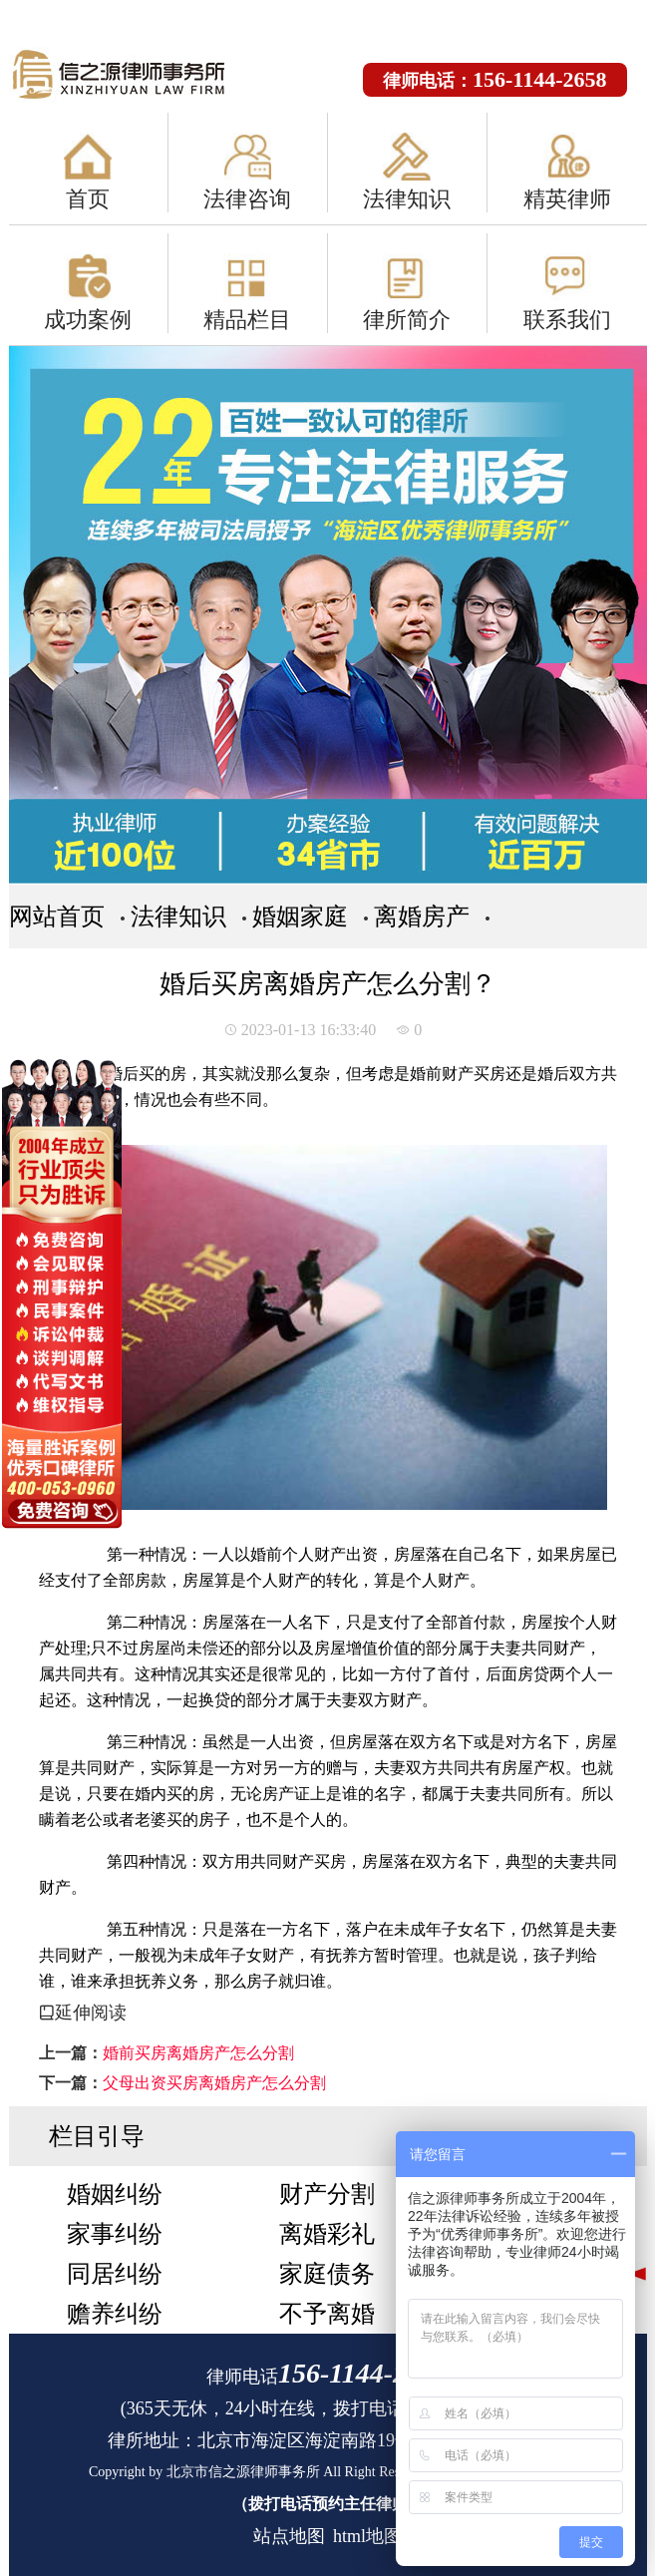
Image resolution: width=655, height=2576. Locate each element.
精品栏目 (247, 319)
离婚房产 (422, 916)
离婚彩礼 (327, 2234)
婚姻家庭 (300, 916)
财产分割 (327, 2194)
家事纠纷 (115, 2234)
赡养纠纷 (115, 2314)
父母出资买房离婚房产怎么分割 (214, 2082)
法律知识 (407, 198)
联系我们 (567, 319)
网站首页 (57, 916)
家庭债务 (327, 2274)
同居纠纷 (115, 2274)
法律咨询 (247, 198)
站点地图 (289, 2536)
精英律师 (567, 198)
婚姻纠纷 (115, 2194)
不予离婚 (327, 2314)
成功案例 (88, 319)
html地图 (367, 2536)
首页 (88, 198)
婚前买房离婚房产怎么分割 (198, 2052)
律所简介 (407, 319)
